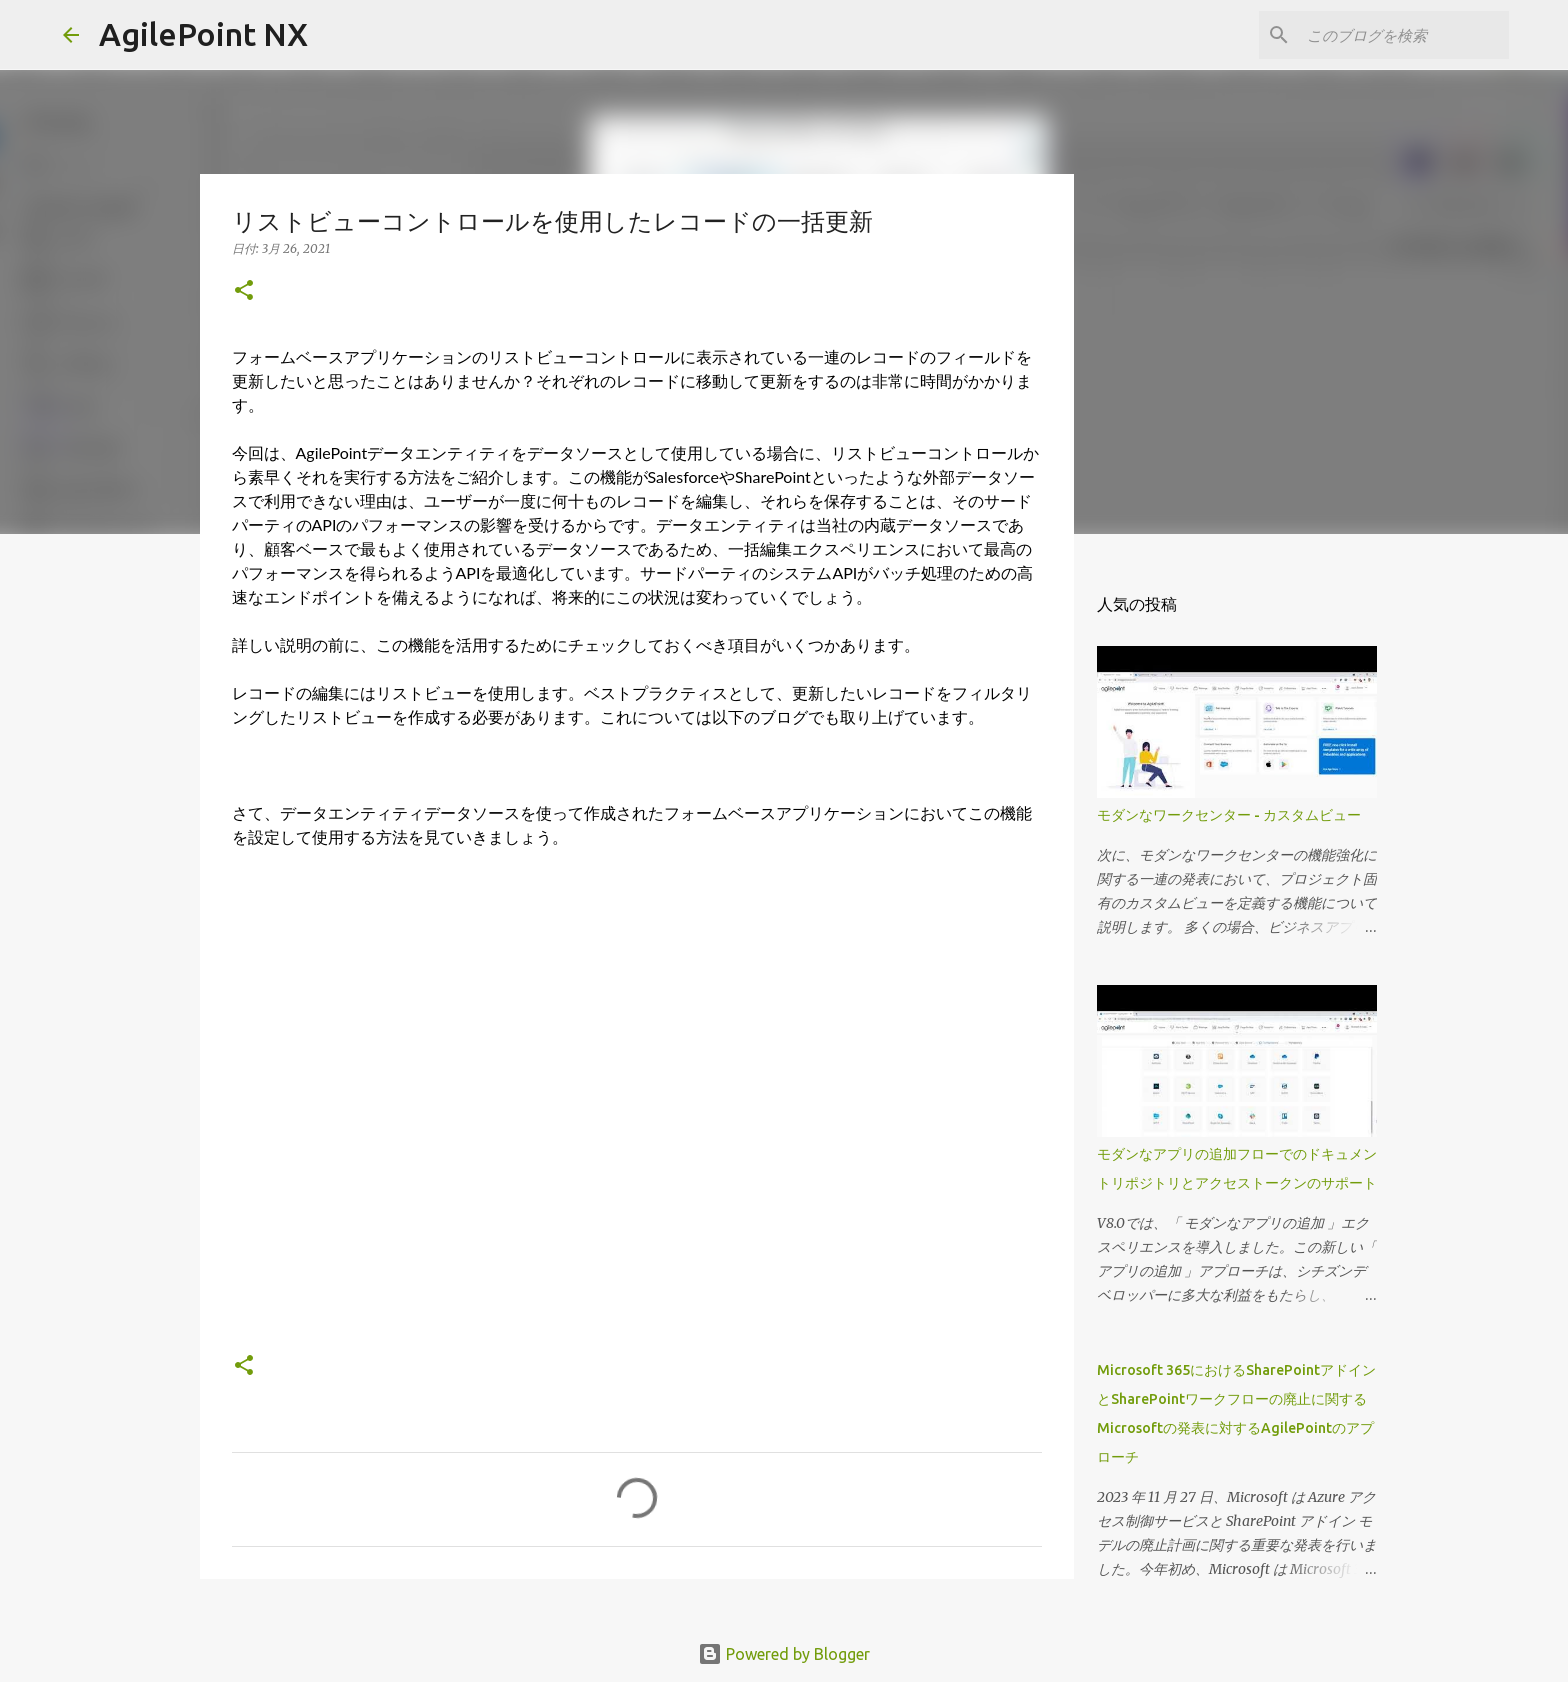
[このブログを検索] (1404, 35)
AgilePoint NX (203, 34)
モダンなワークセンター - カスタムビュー (1229, 815)
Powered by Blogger (784, 1654)
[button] (244, 291)
